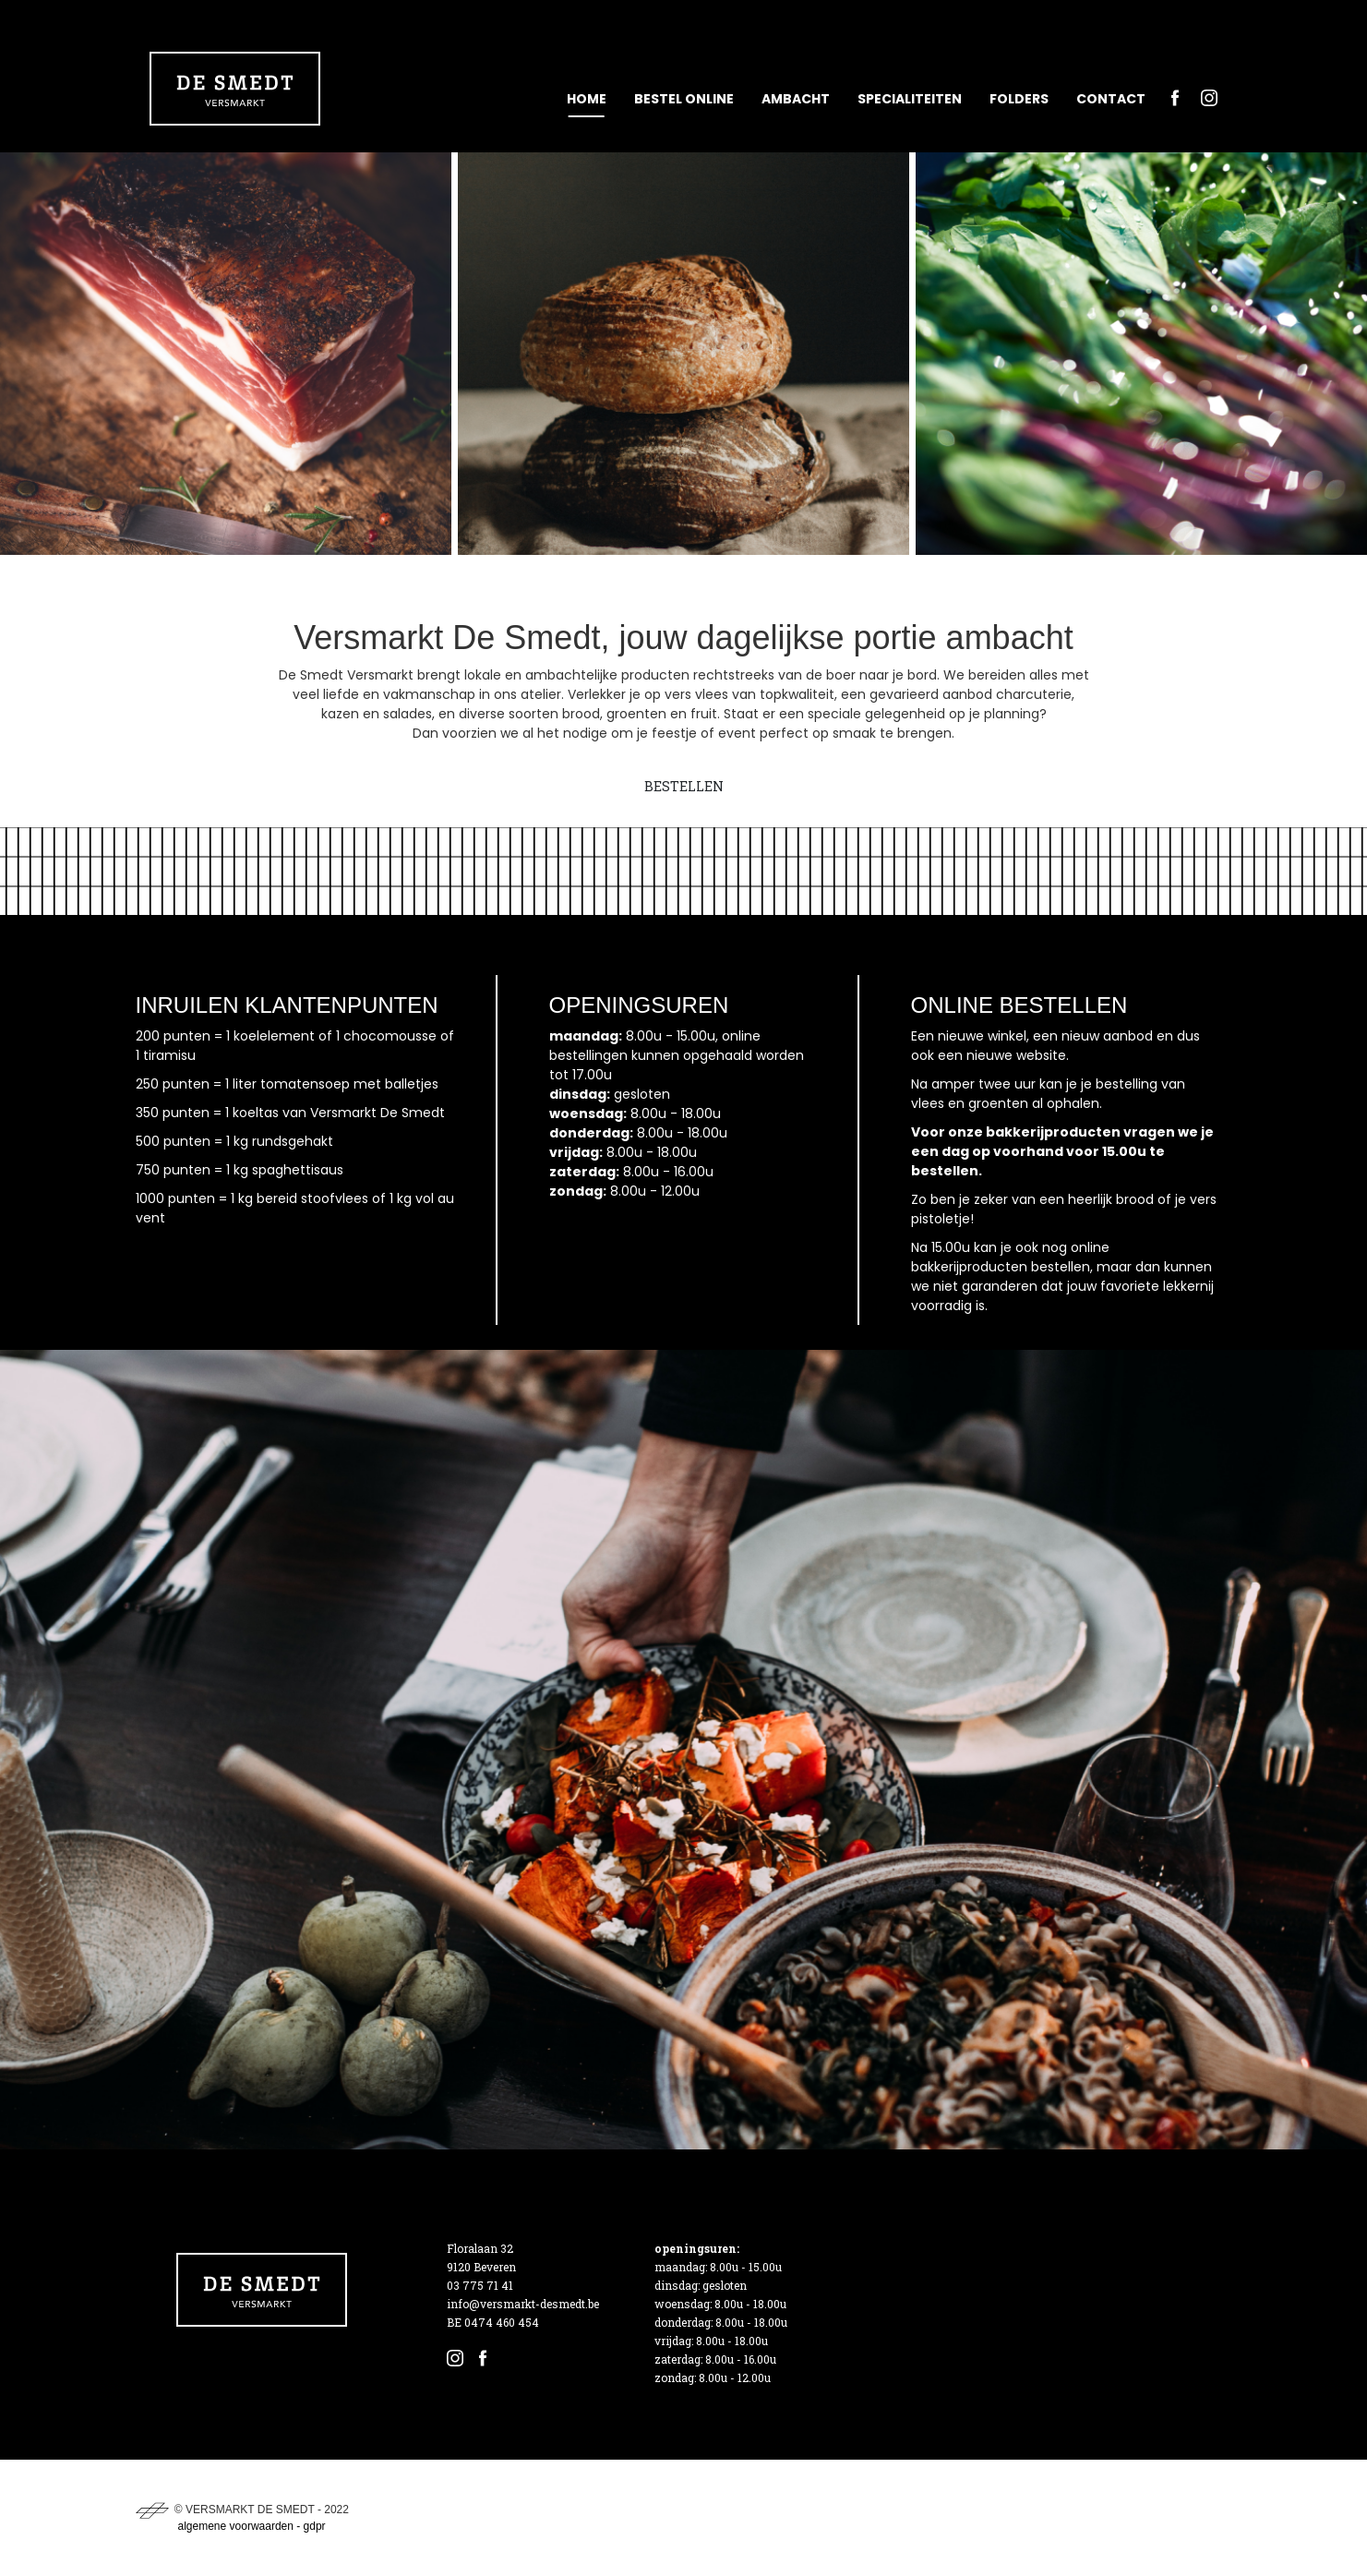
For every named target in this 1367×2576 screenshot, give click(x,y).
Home (586, 99)
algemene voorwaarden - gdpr (252, 2526)
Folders (1019, 99)
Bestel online (684, 99)
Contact (1110, 99)
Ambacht (795, 99)
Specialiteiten (909, 99)
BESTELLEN (684, 786)
